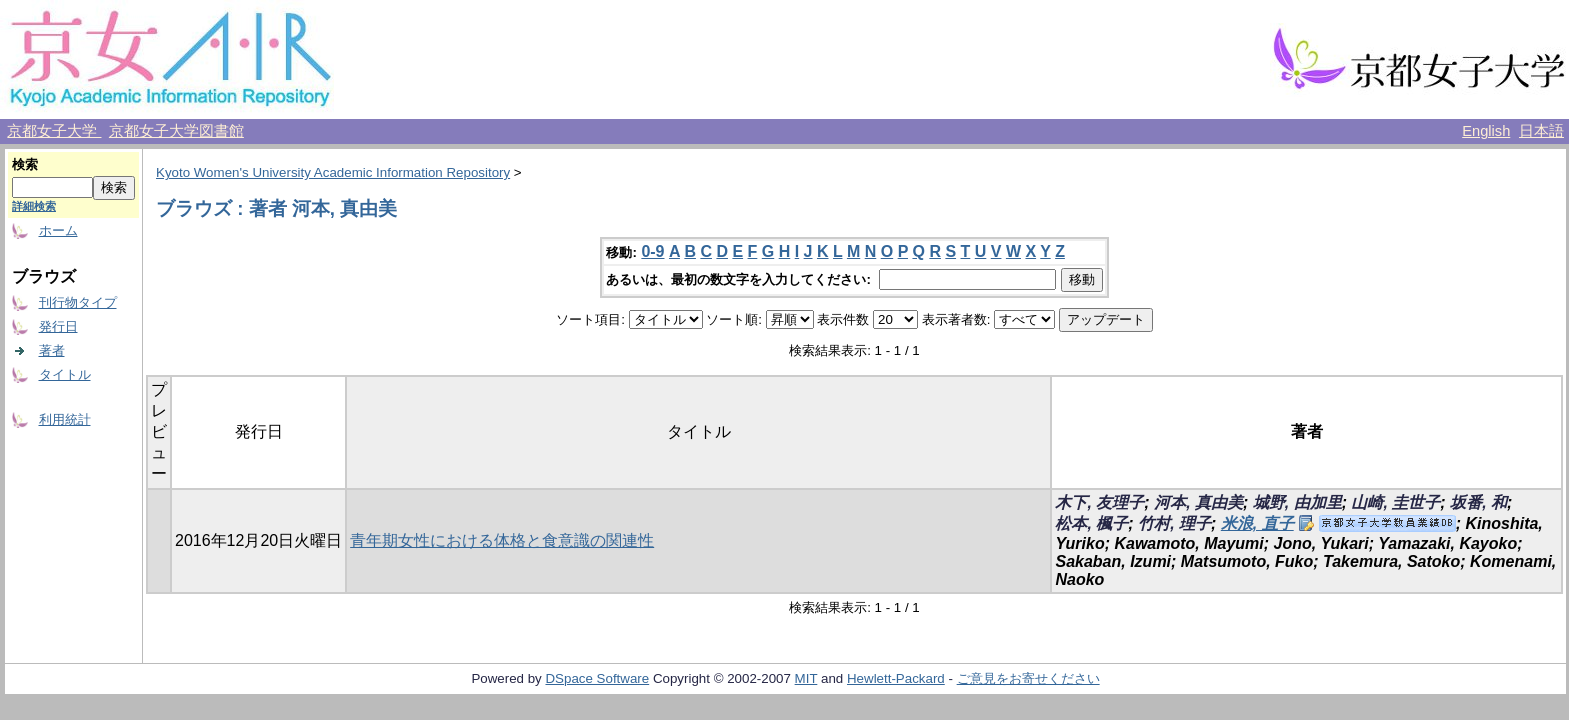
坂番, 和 (1478, 502)
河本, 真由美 (1198, 502)
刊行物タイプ (78, 302)
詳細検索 (34, 206)
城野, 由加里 (1297, 502)
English (1486, 131)
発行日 (58, 326)
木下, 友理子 (1099, 502)
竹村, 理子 (1174, 523)
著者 (52, 350)
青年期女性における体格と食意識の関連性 (502, 540)
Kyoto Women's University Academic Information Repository (333, 172)
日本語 (1541, 131)
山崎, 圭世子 (1395, 502)
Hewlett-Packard (896, 678)
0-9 (652, 251)
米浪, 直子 (1257, 523)
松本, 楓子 (1091, 523)
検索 (25, 164)
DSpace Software (597, 678)
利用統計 (65, 419)
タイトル (65, 374)
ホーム (58, 230)
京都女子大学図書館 (176, 131)
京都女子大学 (54, 131)
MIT (806, 678)
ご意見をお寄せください (1028, 678)
